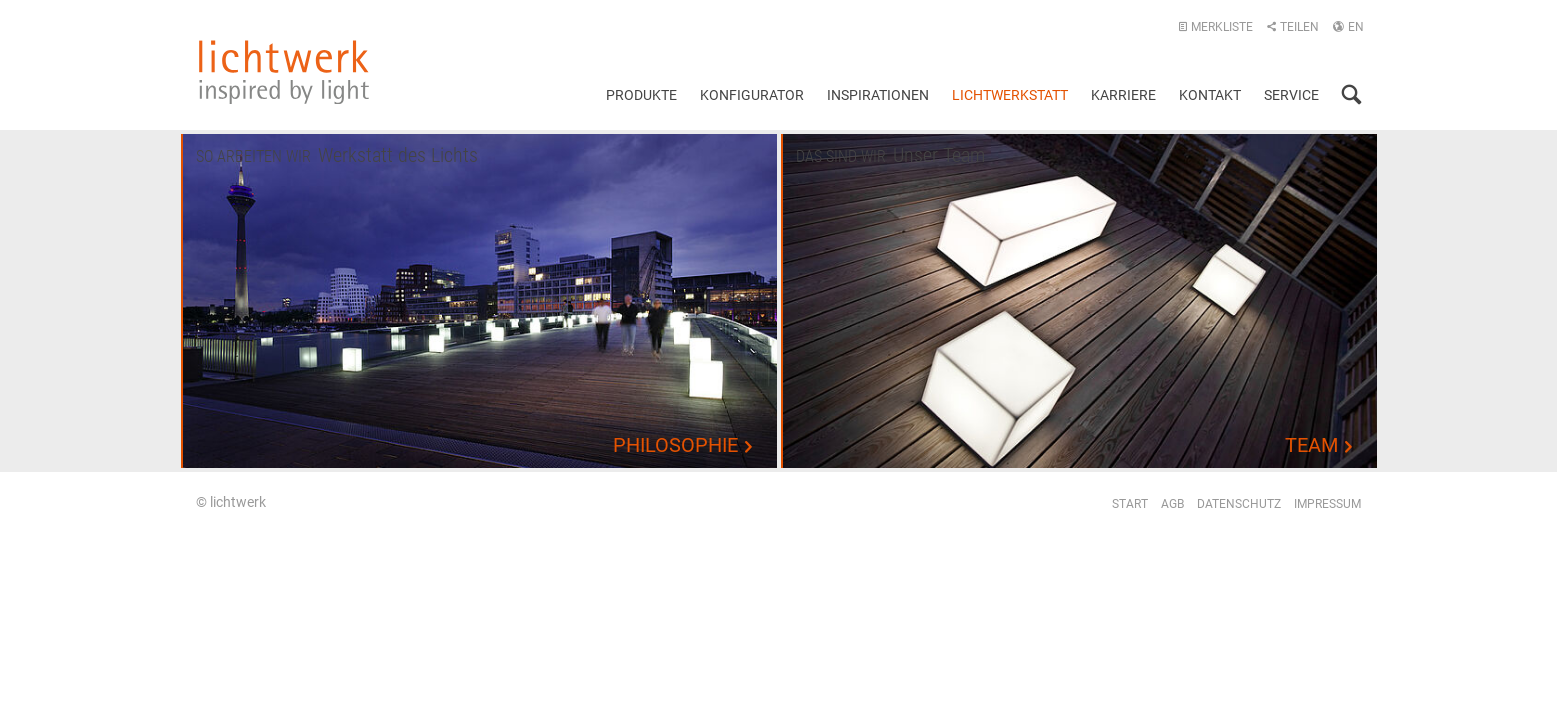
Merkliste (1215, 27)
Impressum (1327, 504)
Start (1130, 504)
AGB (1172, 504)
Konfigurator (752, 95)
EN (1348, 27)
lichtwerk (284, 72)
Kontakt (1210, 95)
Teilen (1292, 27)
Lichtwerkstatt (1010, 95)
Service (1291, 95)
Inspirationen (878, 95)
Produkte (641, 95)
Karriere (1123, 95)
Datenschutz (1239, 504)
